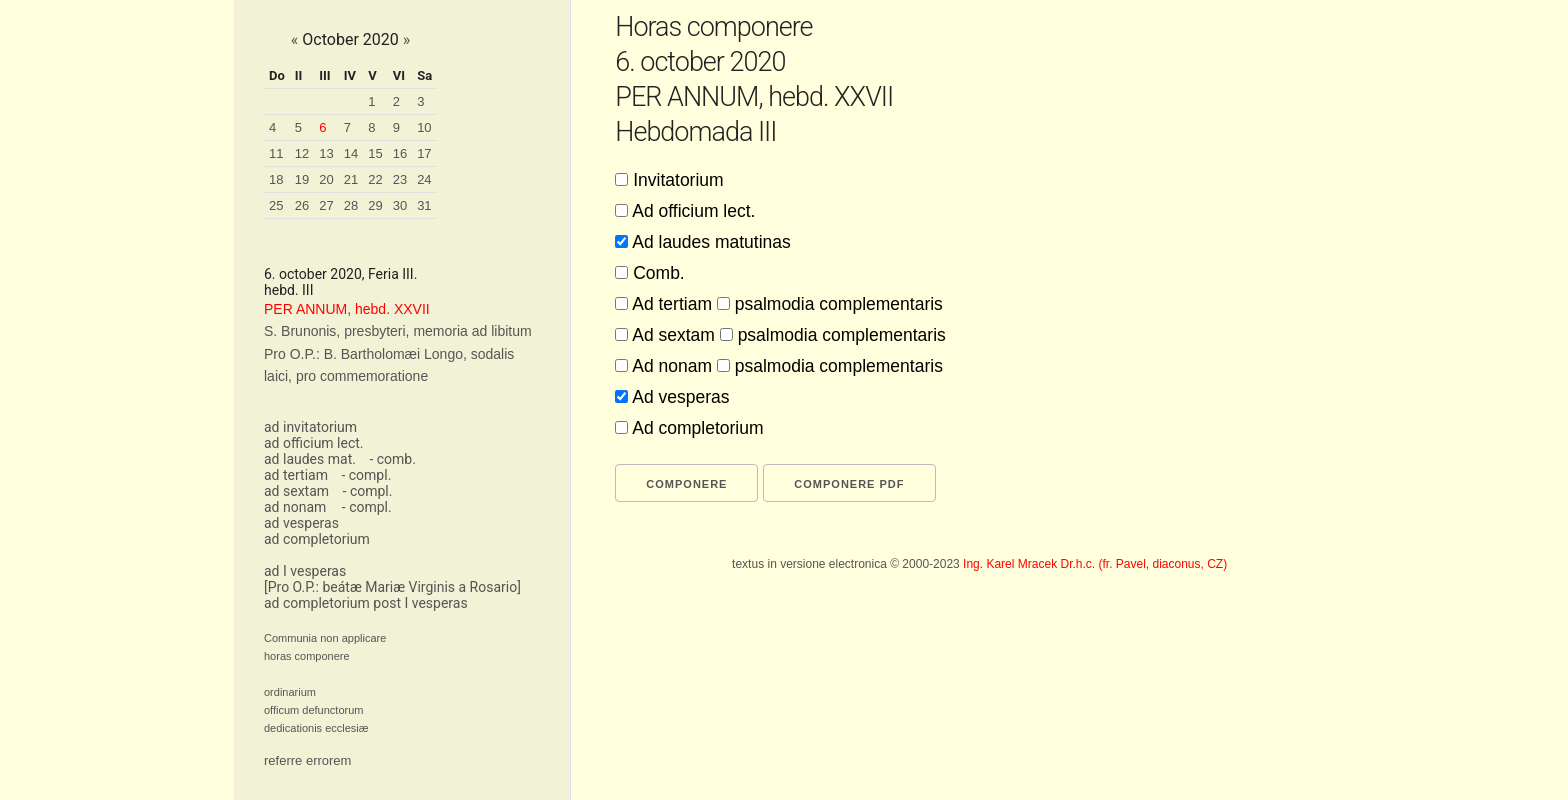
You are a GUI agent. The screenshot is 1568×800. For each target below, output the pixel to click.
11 (276, 153)
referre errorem (307, 760)
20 (326, 179)
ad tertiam (296, 475)
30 (400, 205)
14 (351, 153)
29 (375, 205)
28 (351, 205)
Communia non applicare (325, 638)
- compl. (366, 475)
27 (326, 205)
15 (375, 153)
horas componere (307, 656)
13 (326, 153)
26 (302, 205)
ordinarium (290, 692)
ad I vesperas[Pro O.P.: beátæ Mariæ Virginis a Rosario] (392, 579)
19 (302, 179)
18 (276, 179)
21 (351, 179)
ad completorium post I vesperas (366, 603)
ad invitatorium (310, 427)
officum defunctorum (313, 710)
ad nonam (295, 507)
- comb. (392, 459)
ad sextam (296, 491)
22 (375, 179)
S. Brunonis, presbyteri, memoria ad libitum (398, 331)
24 (424, 179)
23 (400, 179)
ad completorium (317, 539)
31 (424, 205)
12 (302, 153)
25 (276, 205)
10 (424, 127)
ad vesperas (301, 523)
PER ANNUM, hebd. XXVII (347, 309)
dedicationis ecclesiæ (316, 728)
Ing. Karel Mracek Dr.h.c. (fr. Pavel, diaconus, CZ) (1095, 564)
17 (424, 153)
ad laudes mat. (310, 459)
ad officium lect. (314, 443)
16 (400, 153)
